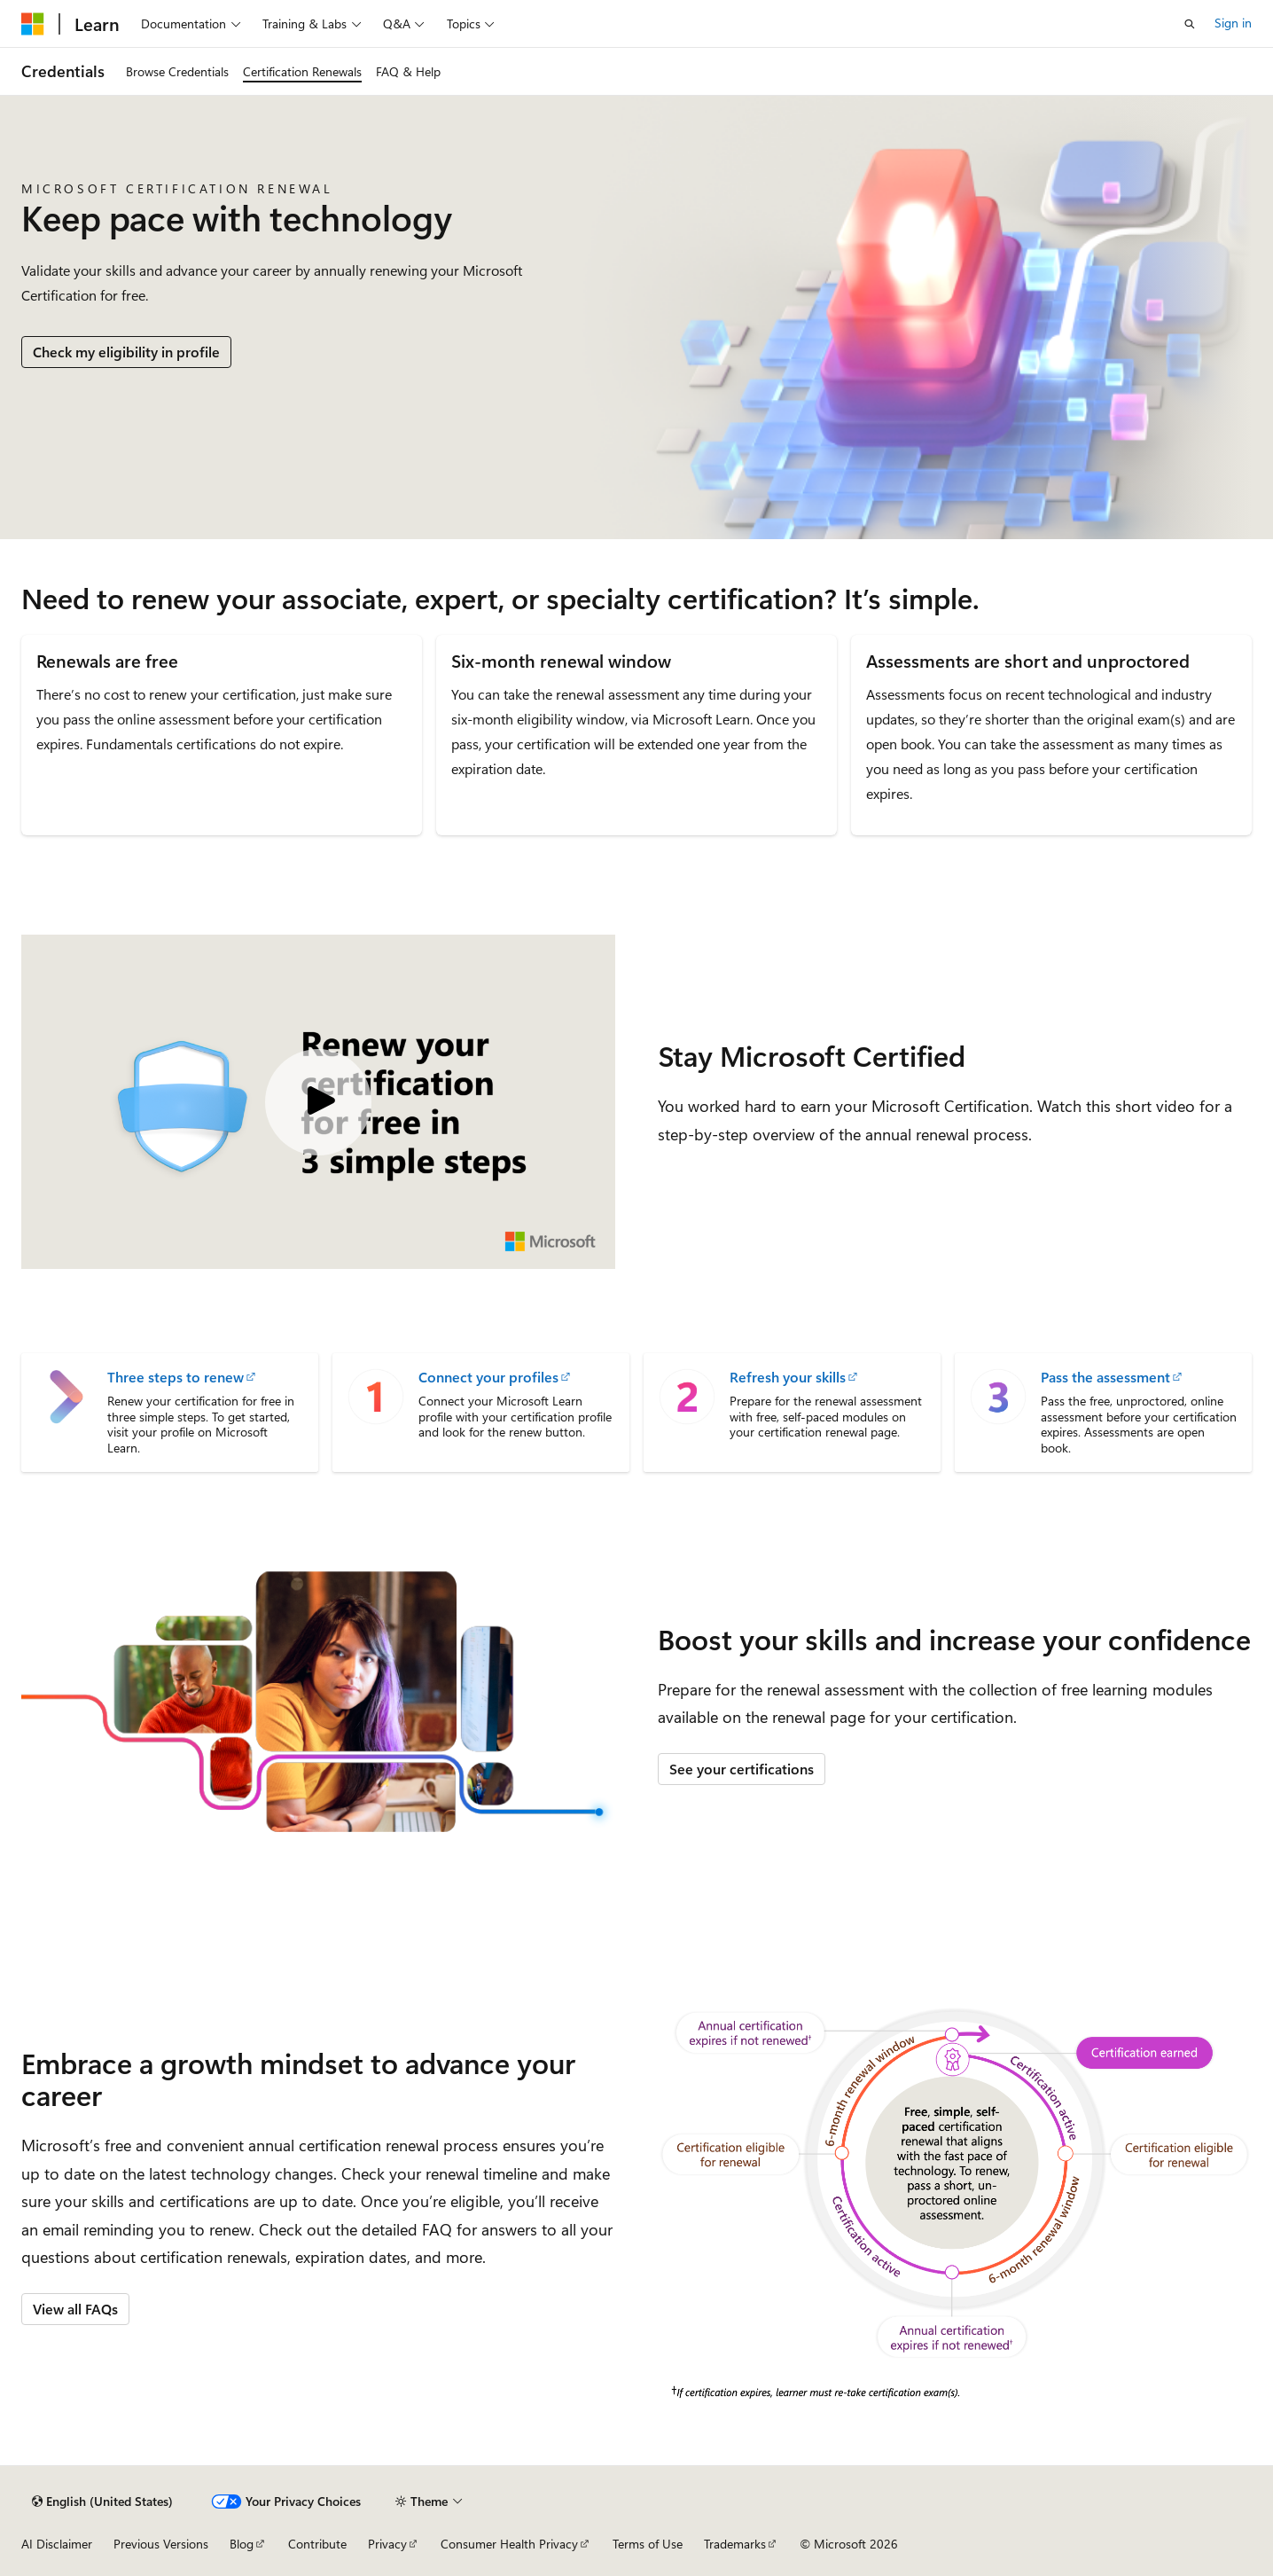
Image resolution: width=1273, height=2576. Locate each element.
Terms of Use (648, 2543)
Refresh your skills (788, 1377)
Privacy (387, 2543)
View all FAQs (75, 2308)
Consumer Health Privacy (509, 2543)
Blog (242, 2543)
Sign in (1233, 22)
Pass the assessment (1105, 1377)
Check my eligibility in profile (126, 351)
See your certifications (741, 1768)
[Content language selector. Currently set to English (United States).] (102, 2501)
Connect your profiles (488, 1377)
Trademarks (735, 2543)
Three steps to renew (175, 1377)
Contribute (317, 2543)
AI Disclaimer (56, 2543)
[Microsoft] (32, 23)
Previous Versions (160, 2543)
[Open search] (1189, 24)
